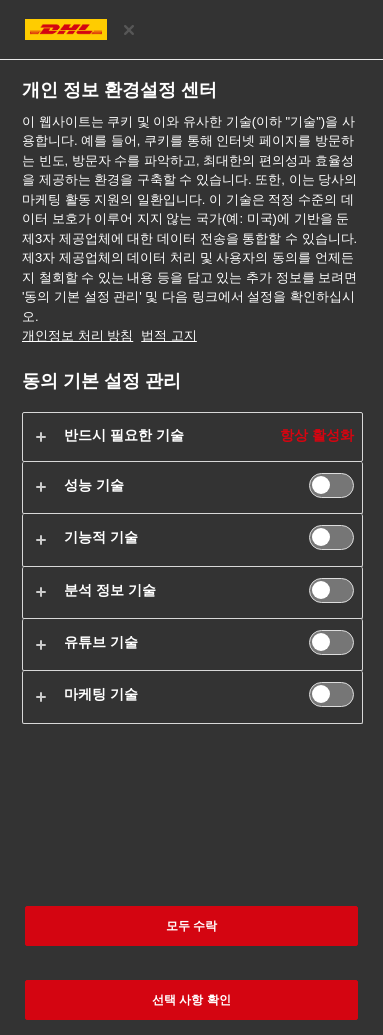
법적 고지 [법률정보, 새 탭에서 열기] (169, 335)
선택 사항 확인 (192, 1000)
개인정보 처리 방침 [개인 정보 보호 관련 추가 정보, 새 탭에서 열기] (77, 335)
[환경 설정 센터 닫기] (129, 30)
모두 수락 (192, 926)
